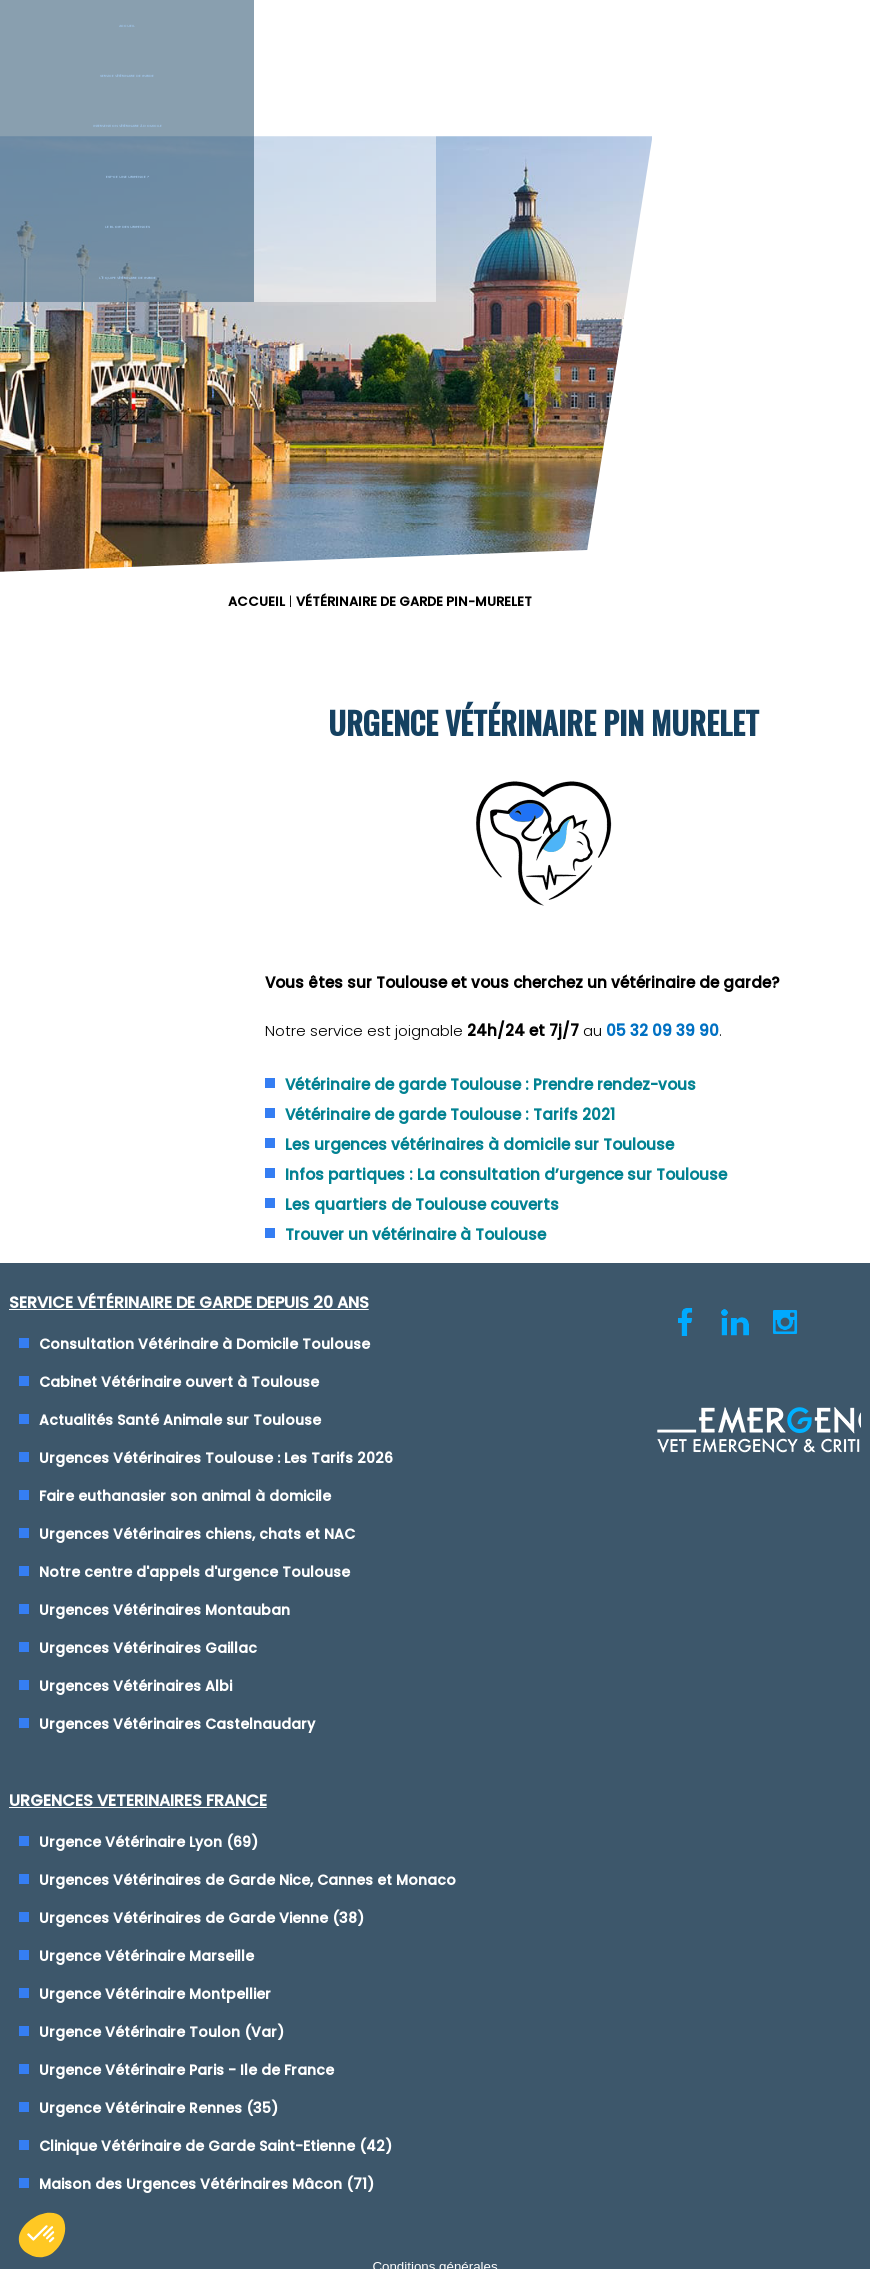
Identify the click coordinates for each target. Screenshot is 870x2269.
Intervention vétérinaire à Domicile (370, 49)
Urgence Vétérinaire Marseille (572, 1243)
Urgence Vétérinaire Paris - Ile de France (612, 1357)
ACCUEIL (473, 165)
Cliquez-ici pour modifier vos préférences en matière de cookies (435, 1830)
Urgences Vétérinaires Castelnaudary (185, 1532)
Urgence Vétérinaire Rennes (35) (584, 1395)
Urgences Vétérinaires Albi (143, 1494)
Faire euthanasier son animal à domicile (193, 1281)
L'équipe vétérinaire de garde (797, 49)
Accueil (72, 49)
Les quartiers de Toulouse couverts (624, 936)
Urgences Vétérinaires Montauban (172, 1418)
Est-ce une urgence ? (507, 49)
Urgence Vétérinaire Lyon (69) (574, 1083)
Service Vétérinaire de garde (217, 49)
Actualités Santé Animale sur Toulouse (188, 1182)
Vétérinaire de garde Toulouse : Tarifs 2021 (652, 800)
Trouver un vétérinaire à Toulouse (617, 966)
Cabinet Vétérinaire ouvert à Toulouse (187, 1144)
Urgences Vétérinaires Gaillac (156, 1456)
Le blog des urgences (652, 49)
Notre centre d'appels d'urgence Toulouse (202, 1380)
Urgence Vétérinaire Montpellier (581, 1281)
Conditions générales (434, 1811)
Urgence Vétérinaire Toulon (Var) (587, 1319)
